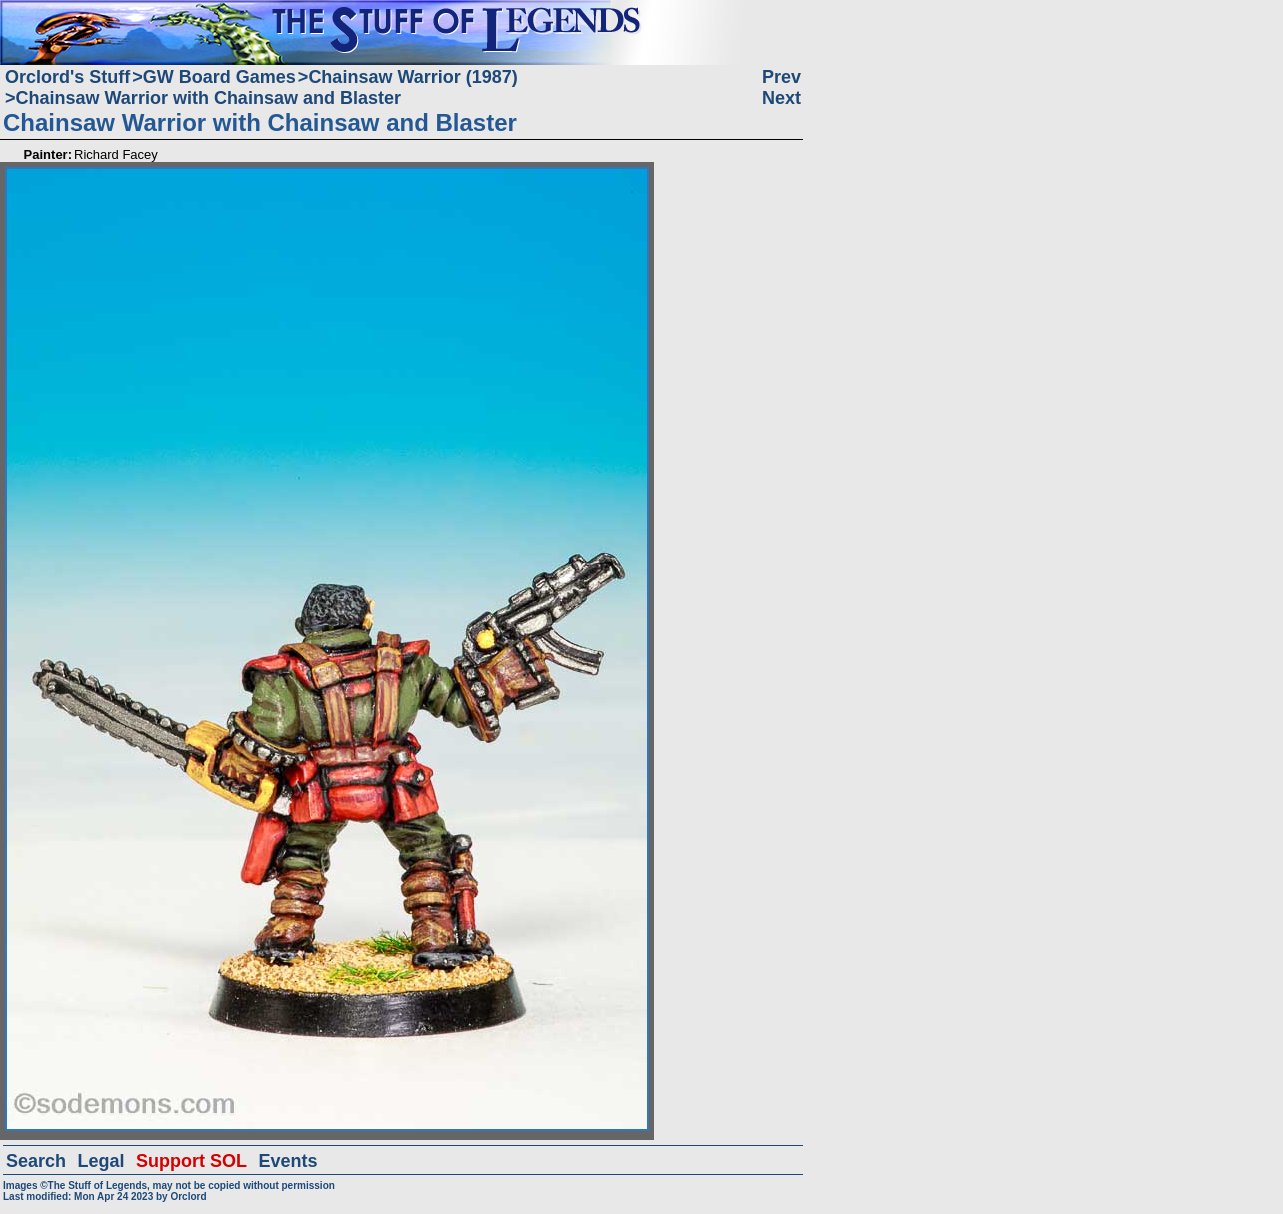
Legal (101, 1161)
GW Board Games (219, 77)
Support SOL (191, 1161)
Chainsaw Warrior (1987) (412, 77)
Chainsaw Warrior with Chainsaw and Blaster (208, 98)
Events (287, 1161)
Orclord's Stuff (67, 77)
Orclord (188, 1196)
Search (36, 1161)
